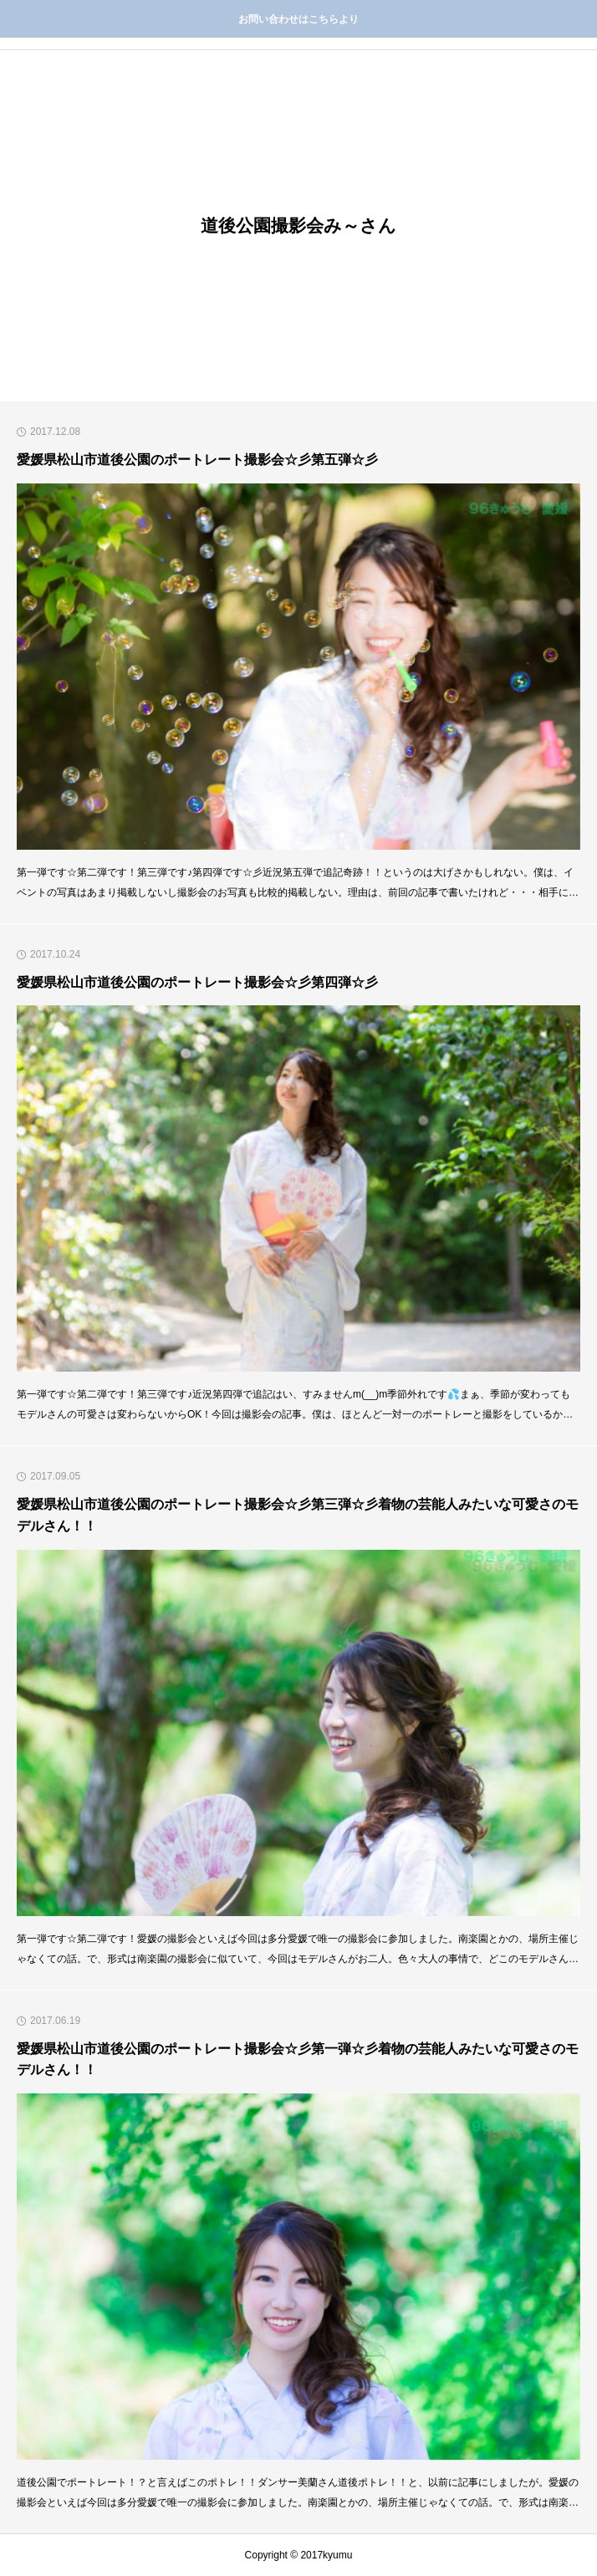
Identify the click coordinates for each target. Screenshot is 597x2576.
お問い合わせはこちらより (298, 19)
